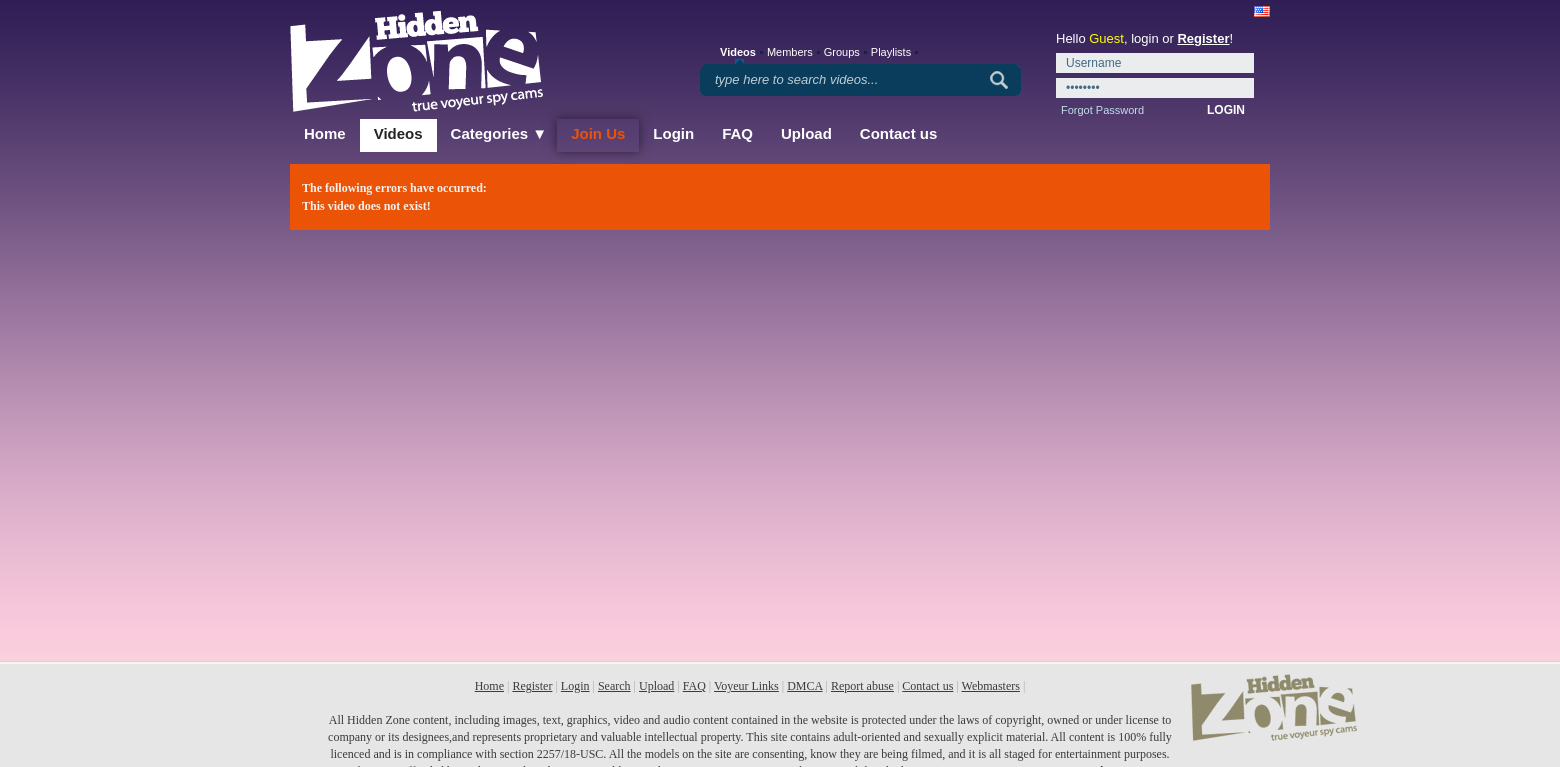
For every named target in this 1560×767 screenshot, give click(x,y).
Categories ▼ (499, 133)
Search (614, 686)
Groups (842, 52)
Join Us (598, 133)
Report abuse (862, 686)
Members (790, 52)
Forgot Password (1102, 110)
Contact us (899, 133)
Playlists (891, 52)
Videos (398, 133)
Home (325, 133)
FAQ (737, 133)
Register (1203, 38)
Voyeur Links (746, 686)
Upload (806, 133)
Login (673, 133)
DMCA (804, 686)
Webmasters (991, 686)
